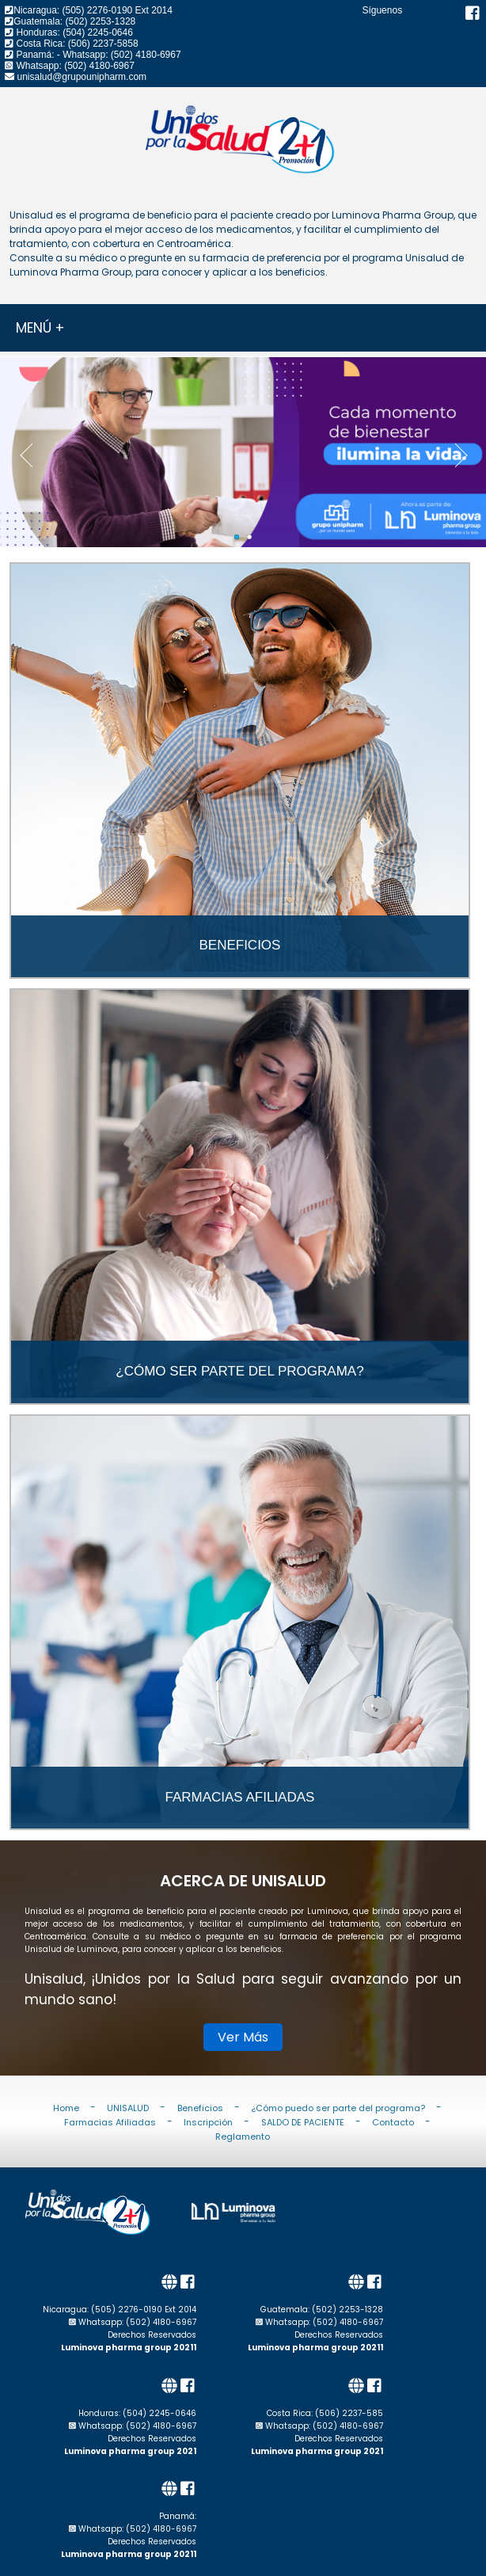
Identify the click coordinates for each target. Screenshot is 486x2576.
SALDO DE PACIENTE (302, 2121)
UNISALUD (128, 2107)
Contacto (393, 2121)
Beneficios (200, 2107)
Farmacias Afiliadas (110, 2121)
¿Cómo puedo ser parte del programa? (338, 2107)
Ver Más (243, 2037)
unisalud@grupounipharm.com (81, 76)
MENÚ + (40, 327)
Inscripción (208, 2121)
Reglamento (242, 2135)
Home (66, 2107)
